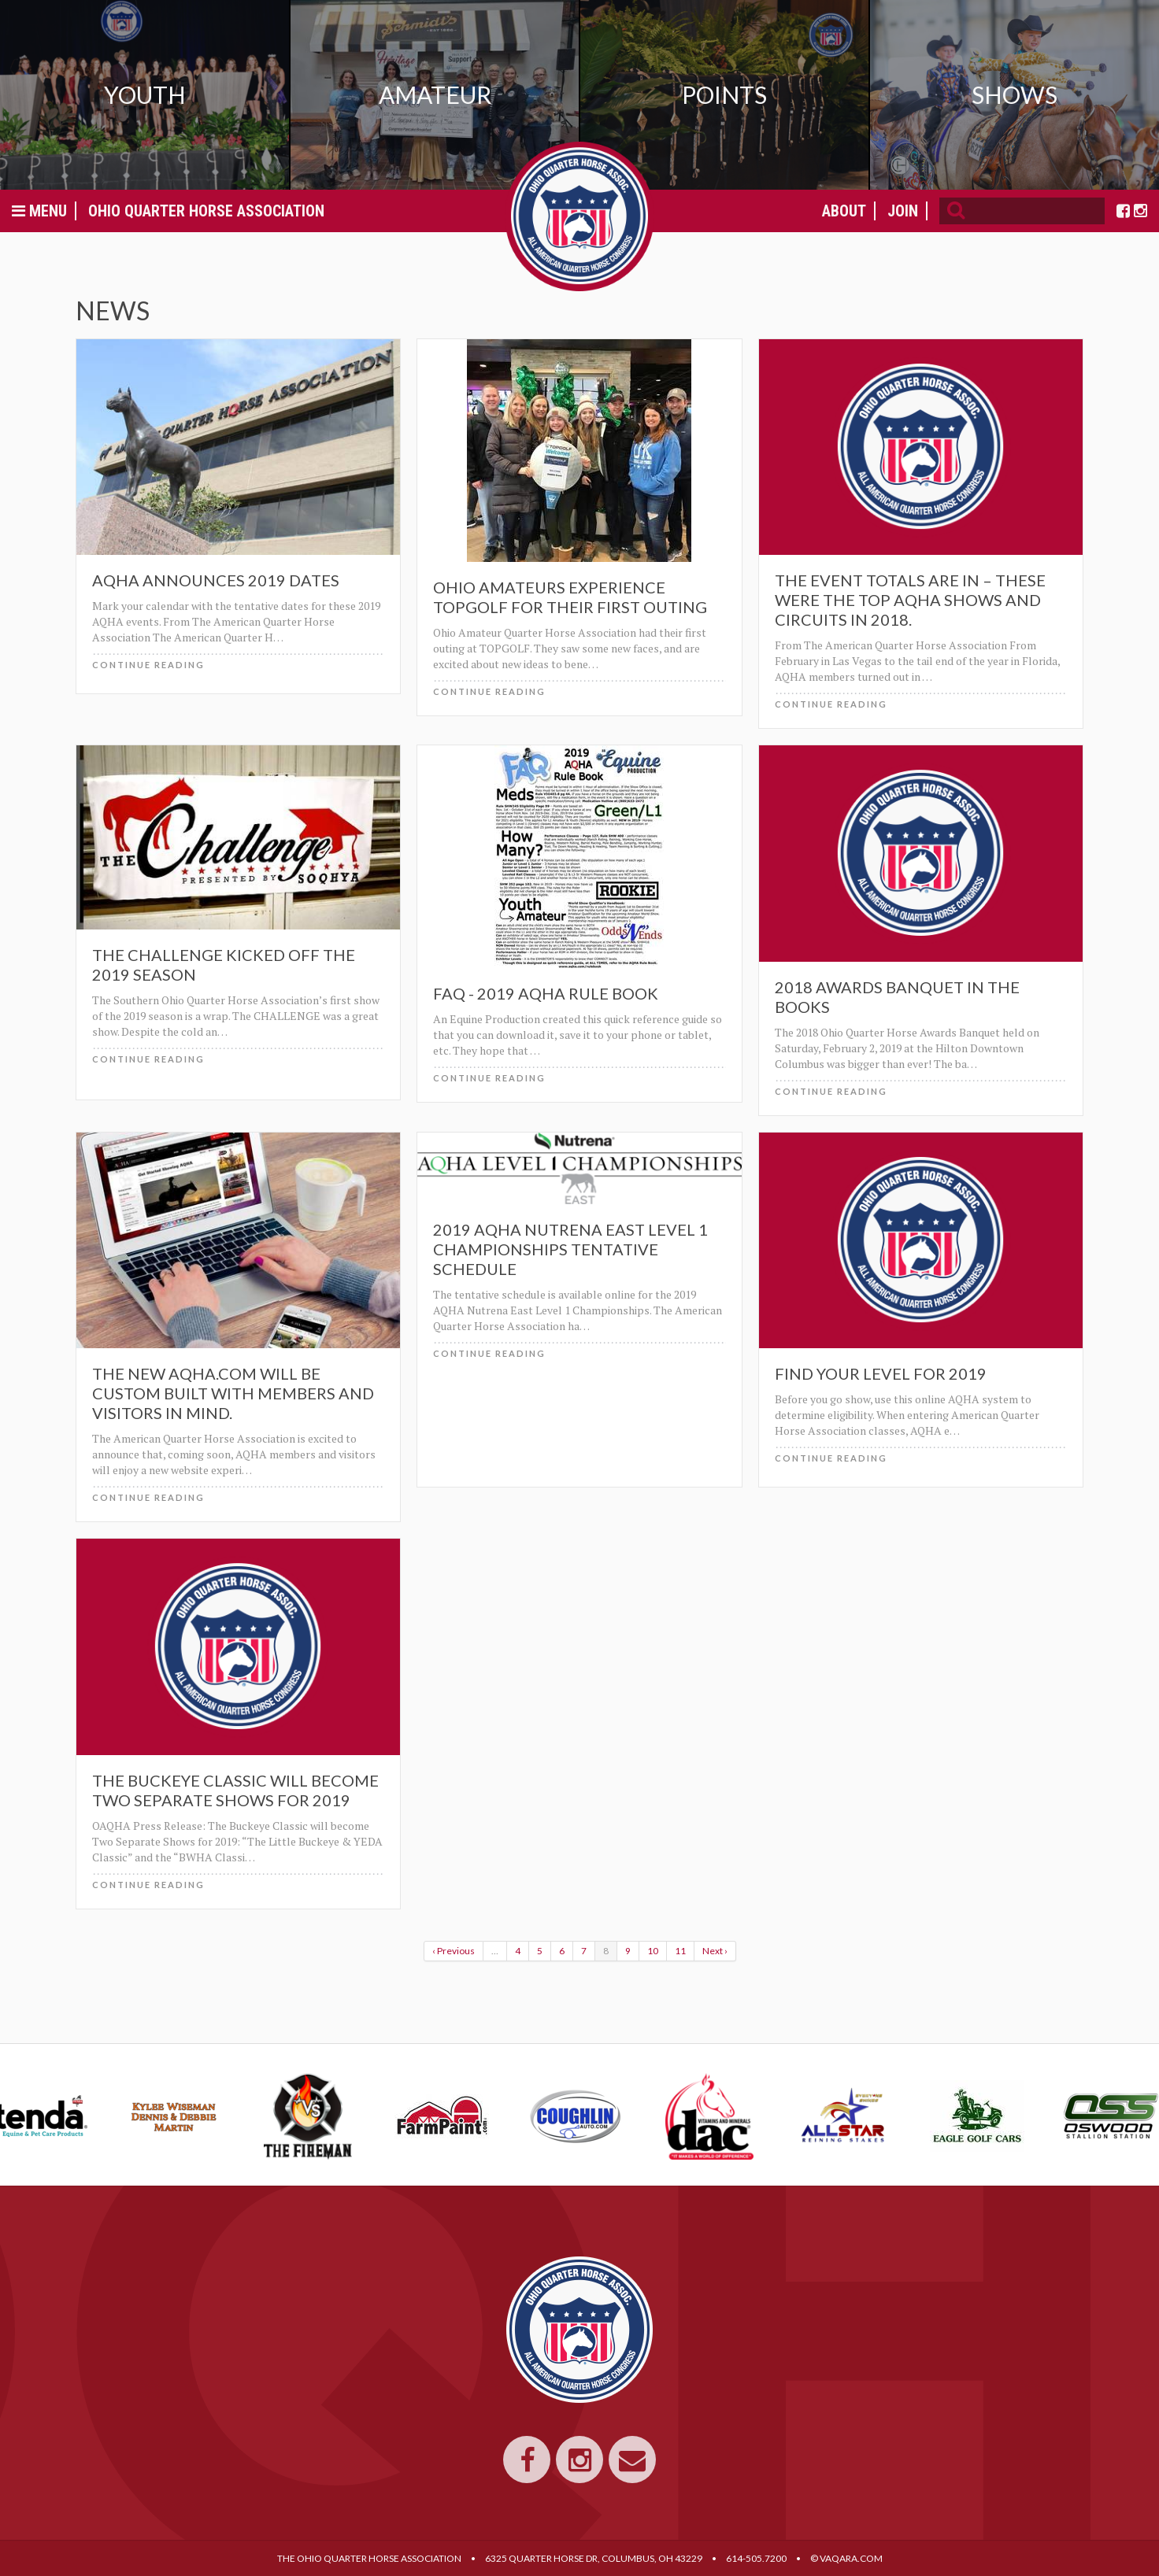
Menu (39, 210)
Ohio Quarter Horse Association (206, 210)
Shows (1014, 94)
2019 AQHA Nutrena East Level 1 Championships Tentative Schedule (570, 1249)
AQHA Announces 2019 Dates (215, 580)
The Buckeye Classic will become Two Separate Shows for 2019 (235, 1790)
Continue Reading (148, 665)
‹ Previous (453, 1951)
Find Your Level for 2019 (881, 1373)
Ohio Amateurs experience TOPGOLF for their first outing (570, 597)
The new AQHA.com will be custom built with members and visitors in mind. (233, 1393)
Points (724, 94)
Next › (715, 1951)
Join (902, 210)
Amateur (435, 94)
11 (680, 1951)
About (844, 210)
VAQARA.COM (851, 2558)
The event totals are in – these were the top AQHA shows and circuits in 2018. (910, 600)
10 (652, 1951)
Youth (145, 94)
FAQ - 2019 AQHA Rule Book (545, 993)
